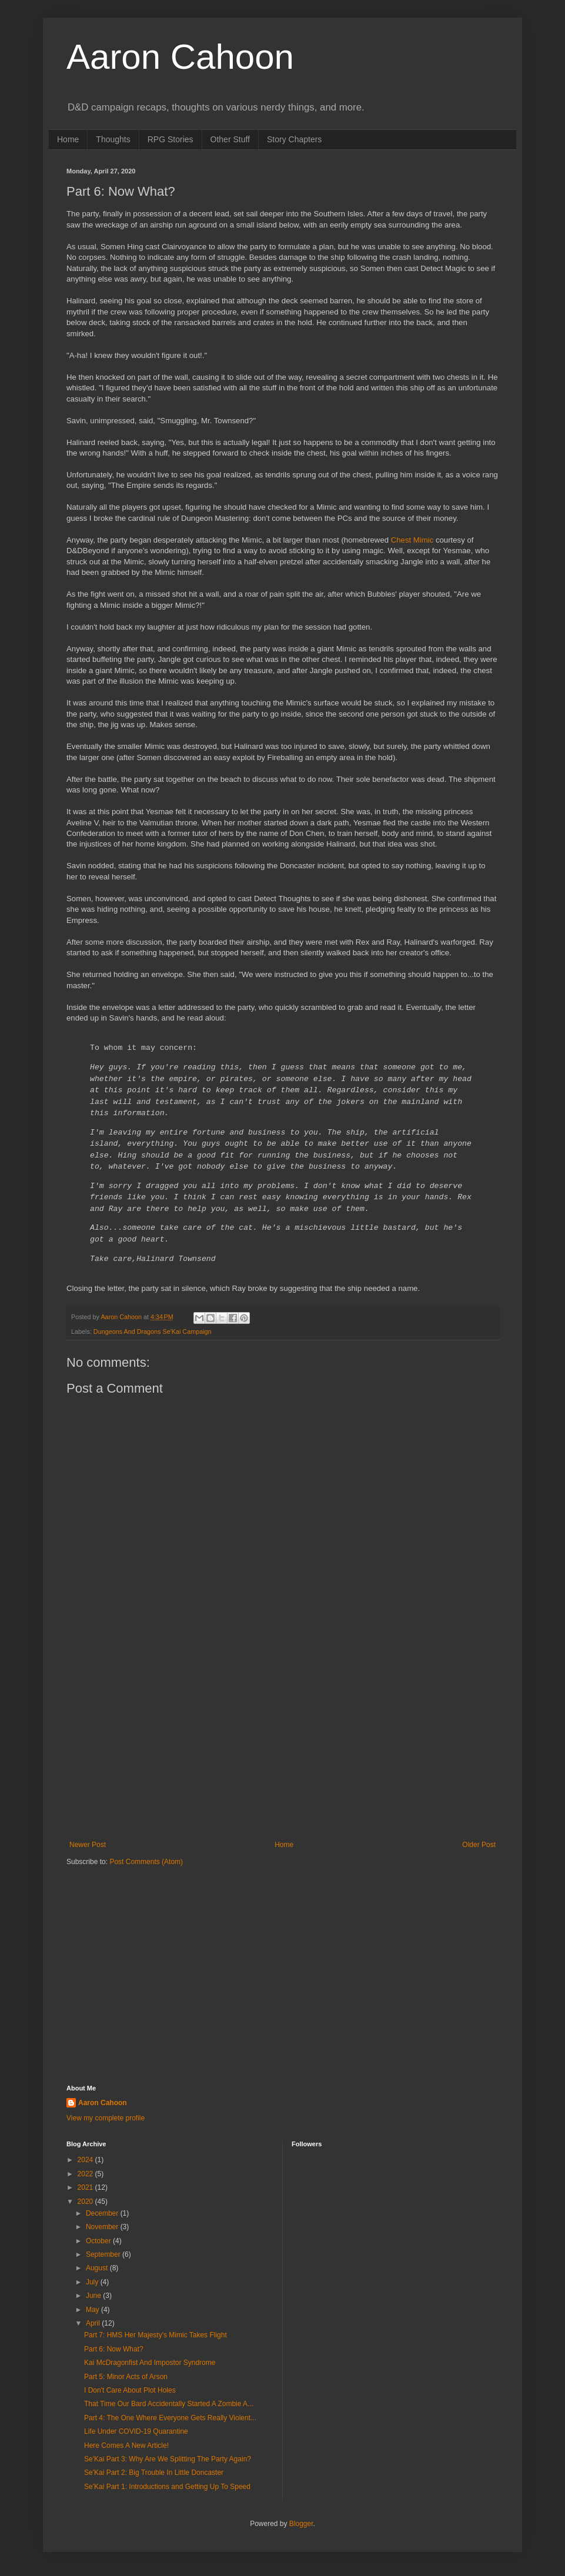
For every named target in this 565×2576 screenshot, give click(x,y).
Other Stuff (230, 139)
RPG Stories (170, 139)
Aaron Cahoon (180, 56)
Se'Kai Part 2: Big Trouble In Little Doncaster (153, 2472)
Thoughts (113, 139)
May (93, 2310)
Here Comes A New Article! (126, 2445)
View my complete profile (105, 2118)
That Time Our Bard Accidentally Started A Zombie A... (168, 2404)
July (93, 2282)
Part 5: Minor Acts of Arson (126, 2377)
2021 (86, 2187)
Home (68, 139)
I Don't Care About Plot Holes (130, 2390)
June (94, 2295)
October (99, 2241)
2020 (86, 2201)
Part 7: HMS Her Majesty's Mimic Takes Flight (155, 2335)
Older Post (479, 1845)
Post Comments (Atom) (146, 1862)
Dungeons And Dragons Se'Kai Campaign (152, 1331)
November (103, 2227)
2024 (86, 2160)
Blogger (301, 2524)
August (98, 2268)
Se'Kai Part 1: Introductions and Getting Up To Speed (167, 2487)
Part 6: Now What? (113, 2349)
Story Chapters (294, 139)
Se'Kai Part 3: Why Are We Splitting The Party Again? (167, 2459)
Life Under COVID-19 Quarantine (136, 2431)
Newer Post (87, 1845)
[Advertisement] (282, 1743)
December (103, 2213)
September (104, 2254)
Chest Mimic (412, 540)
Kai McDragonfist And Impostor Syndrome (149, 2362)
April (94, 2323)
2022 (86, 2174)
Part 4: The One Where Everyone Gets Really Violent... (170, 2418)
